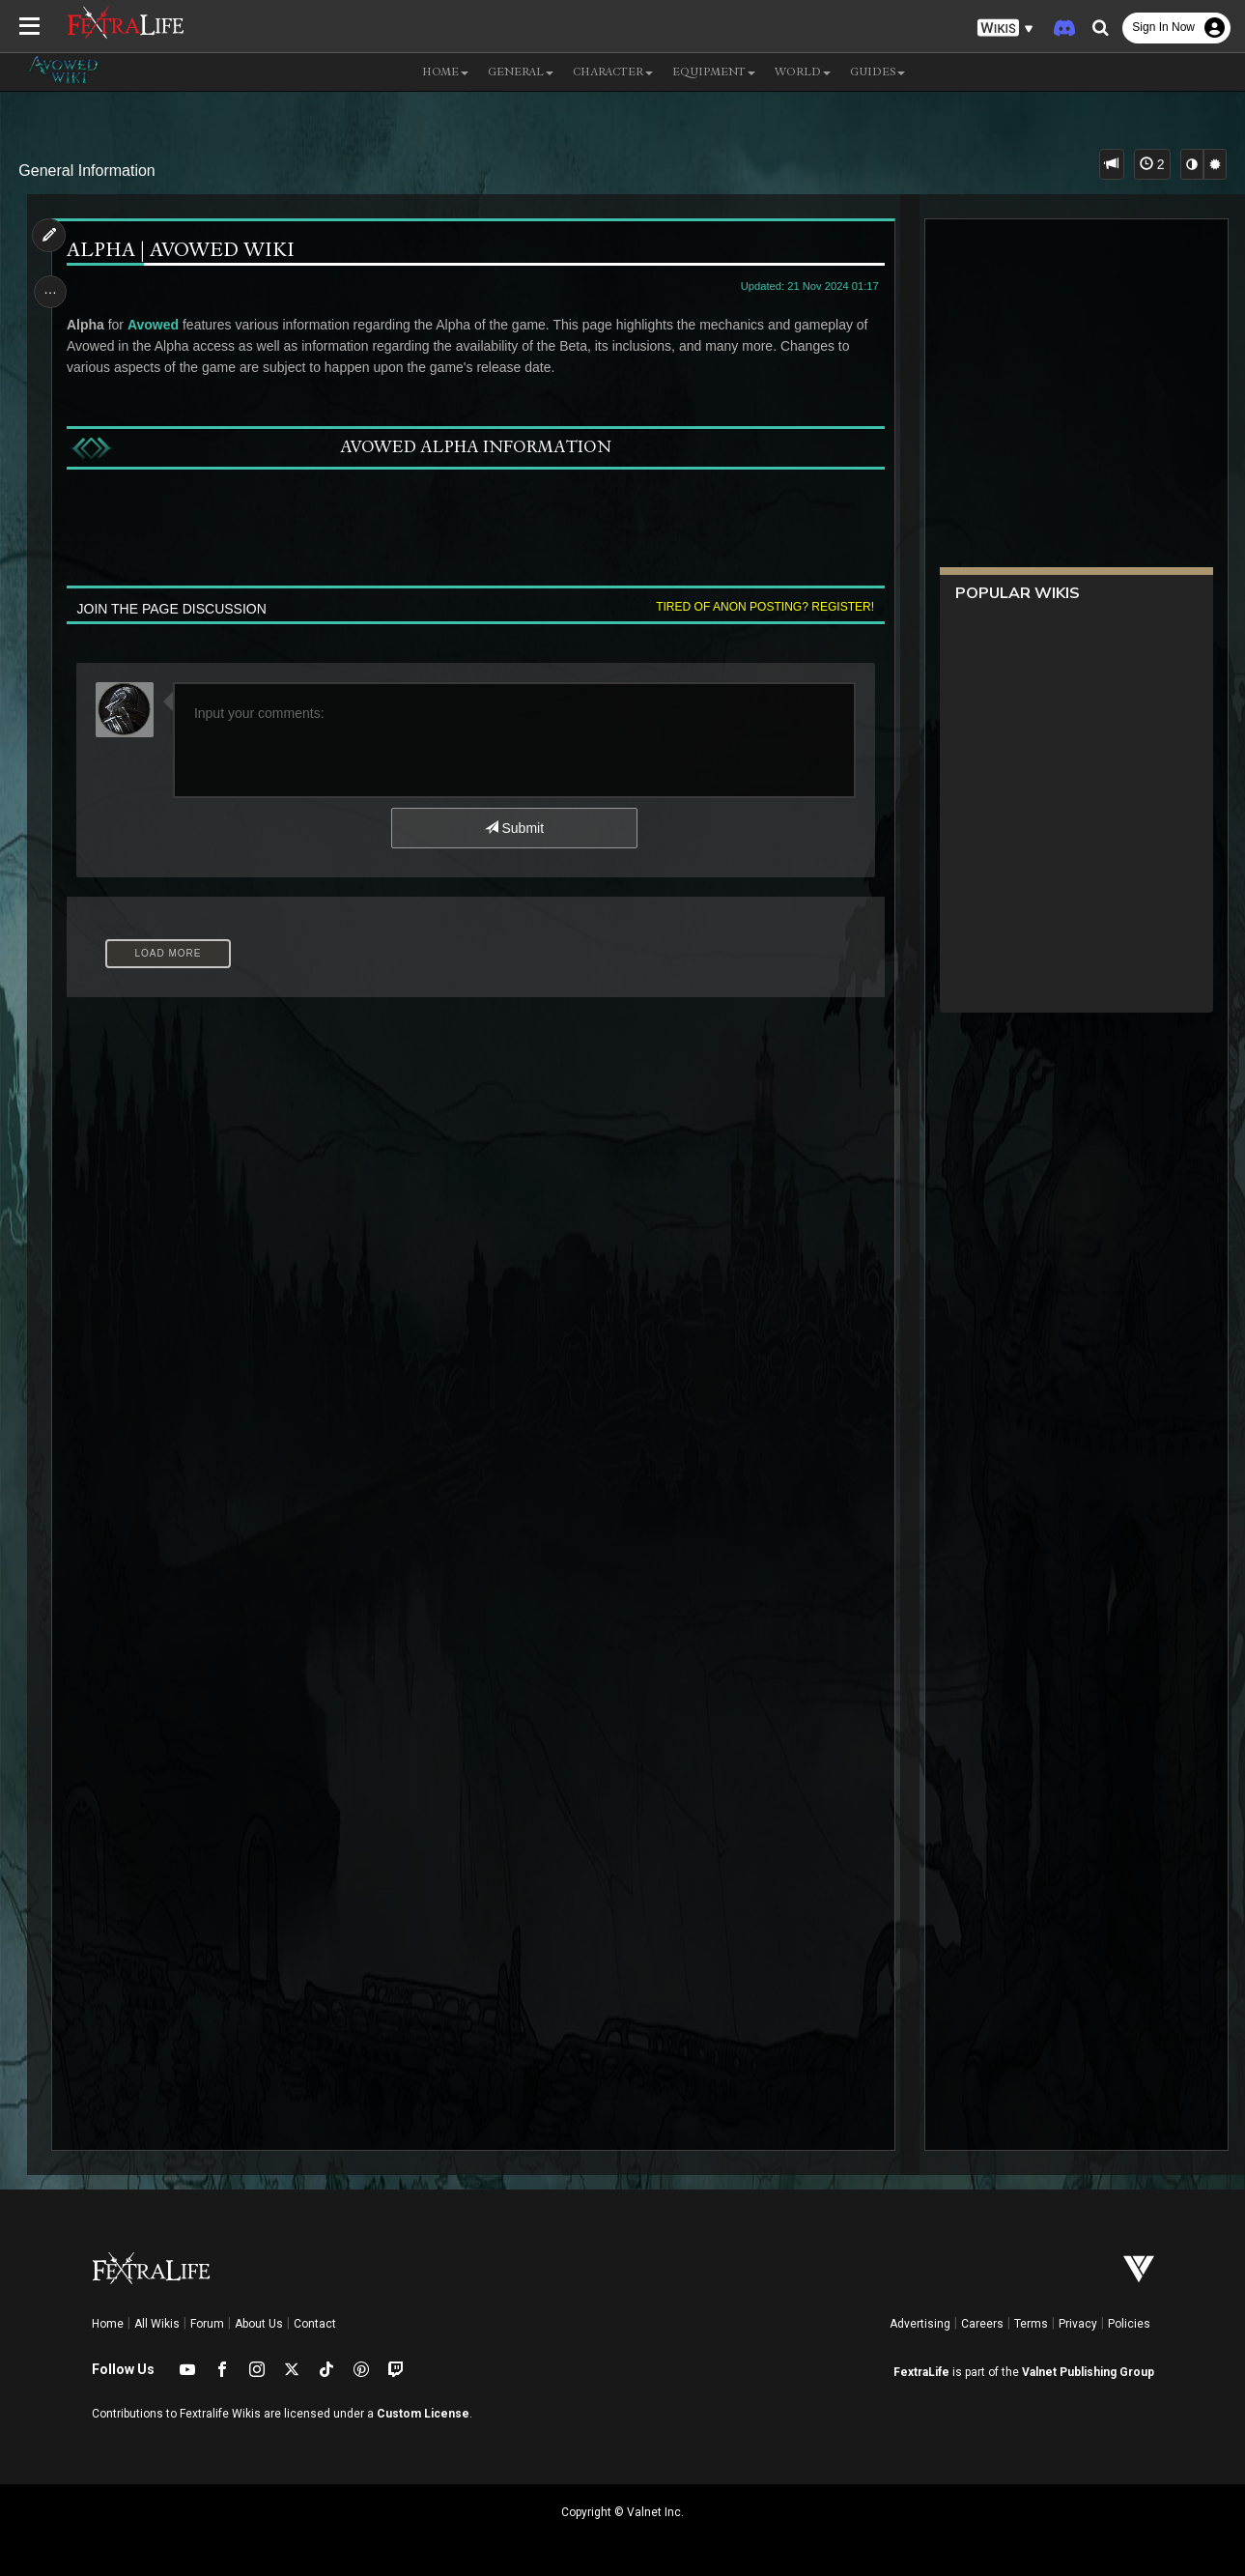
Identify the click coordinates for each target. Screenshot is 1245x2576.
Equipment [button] (713, 72)
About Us (259, 2324)
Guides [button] (877, 72)
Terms (1031, 2324)
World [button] (803, 72)
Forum (207, 2324)
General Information (86, 170)
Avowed (154, 324)
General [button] (520, 72)
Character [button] (613, 72)
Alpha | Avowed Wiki (182, 252)
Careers (982, 2324)
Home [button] (445, 72)
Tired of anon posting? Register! (763, 607)
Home (108, 2324)
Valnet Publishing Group (1088, 2372)
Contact (315, 2324)
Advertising (920, 2324)
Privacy (1078, 2324)
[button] (1005, 28)
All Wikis (157, 2324)
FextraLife (921, 2372)
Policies (1129, 2324)
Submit (513, 828)
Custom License (423, 2413)
